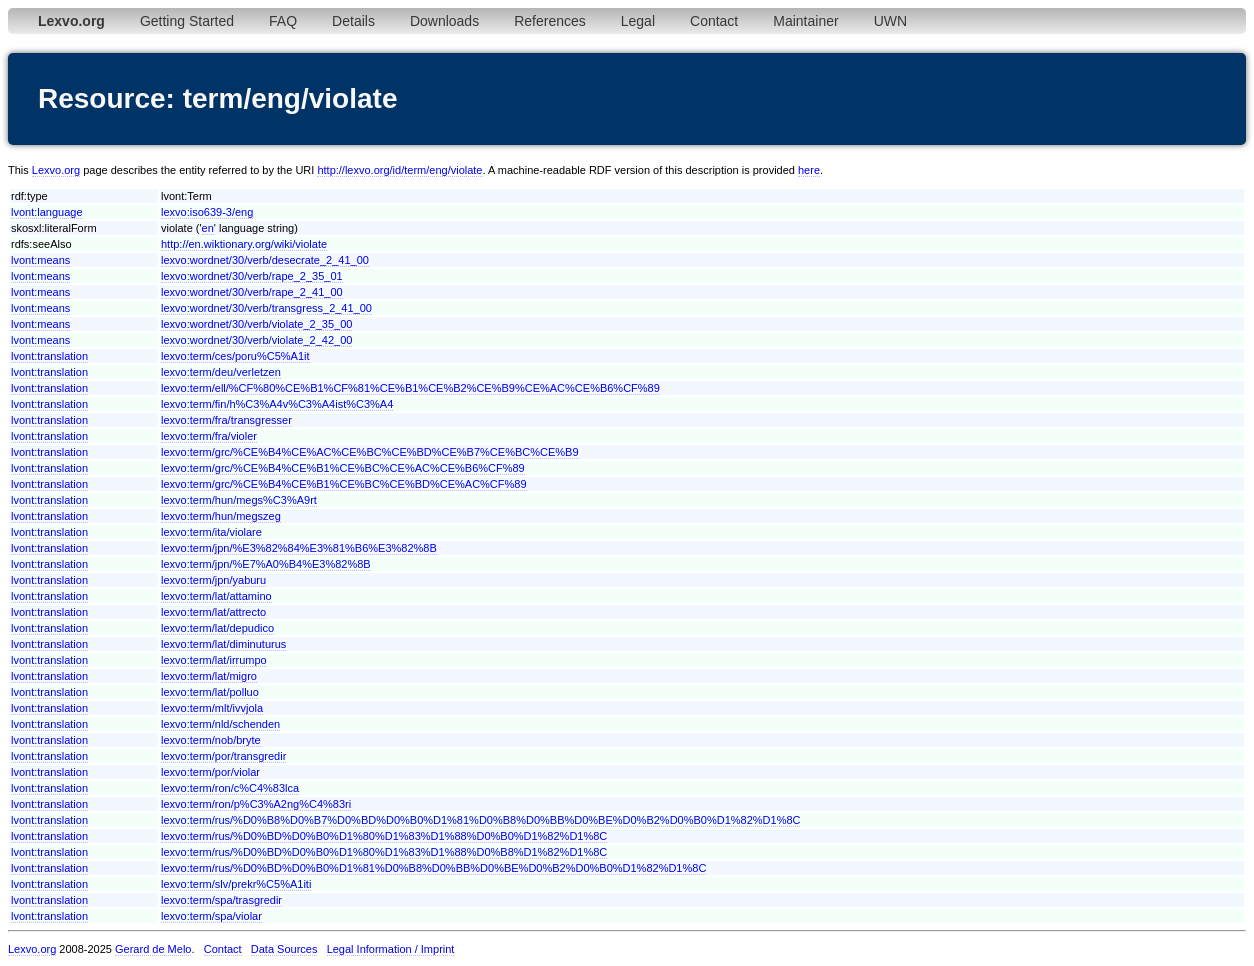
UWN (890, 21)
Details (353, 21)
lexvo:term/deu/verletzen (221, 372)
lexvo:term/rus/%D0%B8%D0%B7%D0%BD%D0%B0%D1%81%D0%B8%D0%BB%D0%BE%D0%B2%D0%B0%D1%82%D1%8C (481, 820)
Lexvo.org (56, 170)
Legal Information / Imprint (391, 949)
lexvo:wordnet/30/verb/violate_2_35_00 (256, 324)
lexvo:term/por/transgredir (223, 756)
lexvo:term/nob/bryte (211, 740)
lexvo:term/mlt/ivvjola (212, 708)
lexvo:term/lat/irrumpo (214, 660)
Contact (714, 21)
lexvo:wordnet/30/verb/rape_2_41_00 (252, 292)
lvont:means (40, 260)
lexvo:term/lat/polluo (210, 692)
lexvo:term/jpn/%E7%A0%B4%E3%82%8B (266, 564)
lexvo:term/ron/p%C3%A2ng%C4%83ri (256, 804)
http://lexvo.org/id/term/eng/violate (399, 170)
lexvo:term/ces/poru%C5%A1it (235, 356)
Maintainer (805, 21)
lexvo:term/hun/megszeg (221, 516)
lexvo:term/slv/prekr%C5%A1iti (236, 884)
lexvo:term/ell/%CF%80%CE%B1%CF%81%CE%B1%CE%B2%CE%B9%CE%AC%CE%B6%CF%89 (410, 388)
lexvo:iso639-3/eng (207, 212)
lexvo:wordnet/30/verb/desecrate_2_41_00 (265, 260)
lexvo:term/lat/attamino (216, 596)
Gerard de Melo (153, 949)
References (550, 21)
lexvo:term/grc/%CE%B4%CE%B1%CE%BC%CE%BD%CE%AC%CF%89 (344, 484)
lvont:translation (49, 356)
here (809, 170)
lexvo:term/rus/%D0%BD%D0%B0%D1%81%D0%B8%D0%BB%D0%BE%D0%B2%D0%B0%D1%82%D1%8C (433, 868)
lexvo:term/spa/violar (211, 916)
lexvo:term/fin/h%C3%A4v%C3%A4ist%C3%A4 (277, 404)
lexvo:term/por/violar (210, 772)
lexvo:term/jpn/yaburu (213, 580)
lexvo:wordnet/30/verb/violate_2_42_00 (256, 340)
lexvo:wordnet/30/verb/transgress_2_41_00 (266, 308)
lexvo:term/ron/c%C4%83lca (230, 788)
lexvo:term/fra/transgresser (226, 420)
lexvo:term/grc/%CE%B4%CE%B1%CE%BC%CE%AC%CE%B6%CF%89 (343, 468)
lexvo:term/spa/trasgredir (221, 900)
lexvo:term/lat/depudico (217, 628)
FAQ (283, 21)
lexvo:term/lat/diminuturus (223, 644)
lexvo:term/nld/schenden (220, 724)
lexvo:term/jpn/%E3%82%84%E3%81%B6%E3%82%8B (299, 548)
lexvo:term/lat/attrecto (213, 612)
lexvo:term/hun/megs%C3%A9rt (239, 500)
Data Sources (284, 949)
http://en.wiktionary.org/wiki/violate (244, 244)
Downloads (444, 21)
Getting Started (187, 21)
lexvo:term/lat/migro (209, 676)
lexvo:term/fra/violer (209, 436)
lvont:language (47, 212)
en (208, 228)
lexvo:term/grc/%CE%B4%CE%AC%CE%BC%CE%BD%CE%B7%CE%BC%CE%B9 (370, 452)
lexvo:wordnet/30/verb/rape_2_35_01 (252, 276)
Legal (638, 21)
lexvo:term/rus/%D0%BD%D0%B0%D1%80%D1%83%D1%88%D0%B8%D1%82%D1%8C (384, 852)
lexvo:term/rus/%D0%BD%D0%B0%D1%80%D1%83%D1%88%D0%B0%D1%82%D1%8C (384, 836)
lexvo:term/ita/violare (211, 532)
